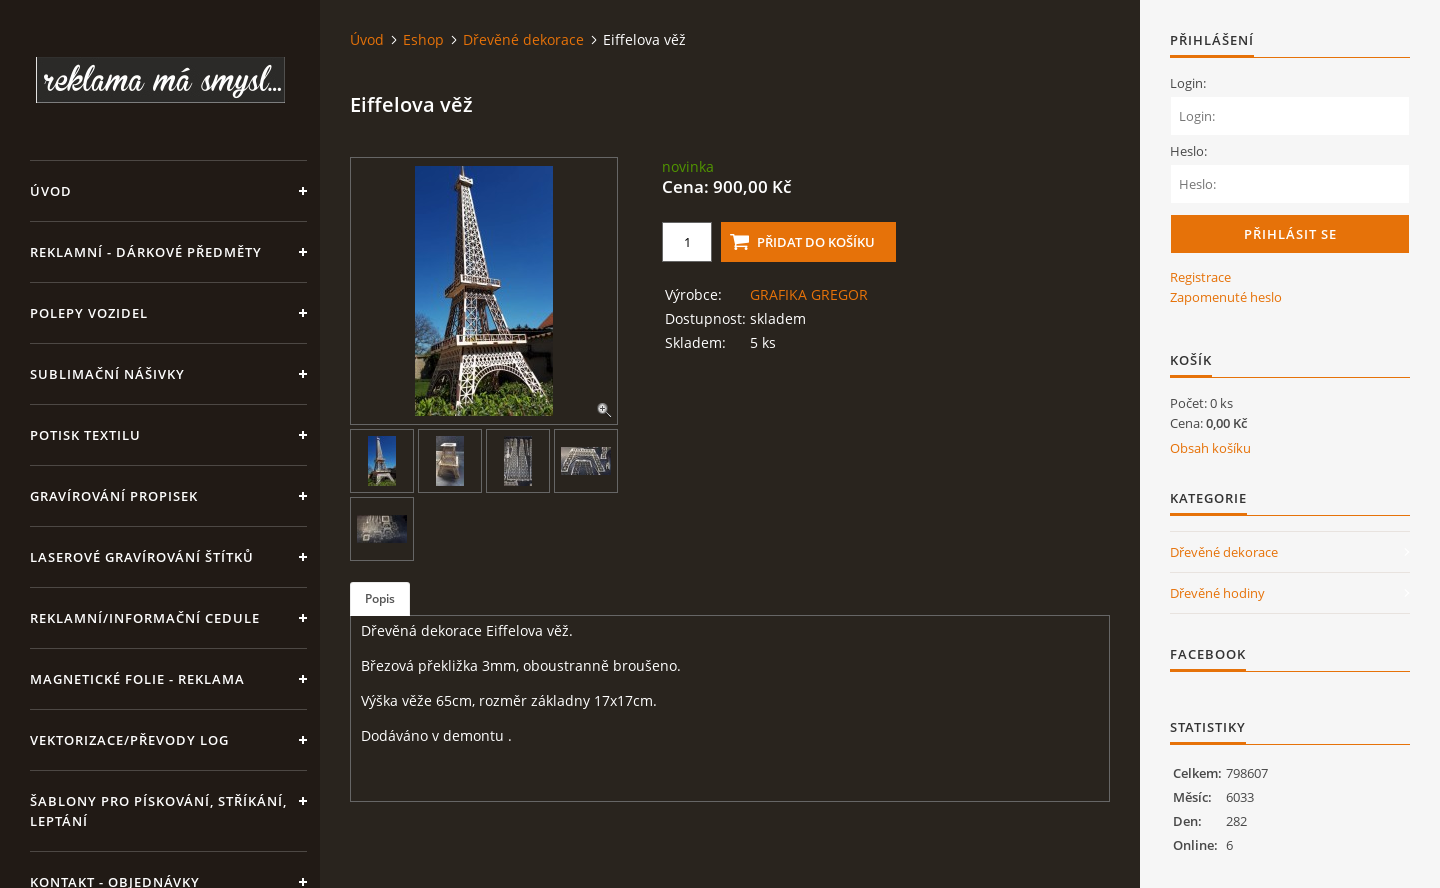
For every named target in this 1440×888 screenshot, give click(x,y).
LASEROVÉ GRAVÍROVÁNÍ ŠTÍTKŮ (142, 557)
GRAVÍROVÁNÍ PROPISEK (114, 496)
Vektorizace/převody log (129, 740)
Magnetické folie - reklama (137, 679)
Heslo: (1188, 151)
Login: (1188, 83)
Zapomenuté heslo (1226, 297)
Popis (380, 598)
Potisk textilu (85, 435)
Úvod (51, 191)
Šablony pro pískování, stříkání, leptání (158, 811)
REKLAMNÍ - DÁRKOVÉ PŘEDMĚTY (146, 252)
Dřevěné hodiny (1217, 593)
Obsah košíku (1210, 448)
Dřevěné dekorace (523, 39)
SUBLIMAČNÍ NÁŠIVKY (107, 374)
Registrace (1200, 277)
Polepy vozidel (89, 313)
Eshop (423, 39)
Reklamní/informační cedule (145, 618)
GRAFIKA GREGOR (809, 294)
